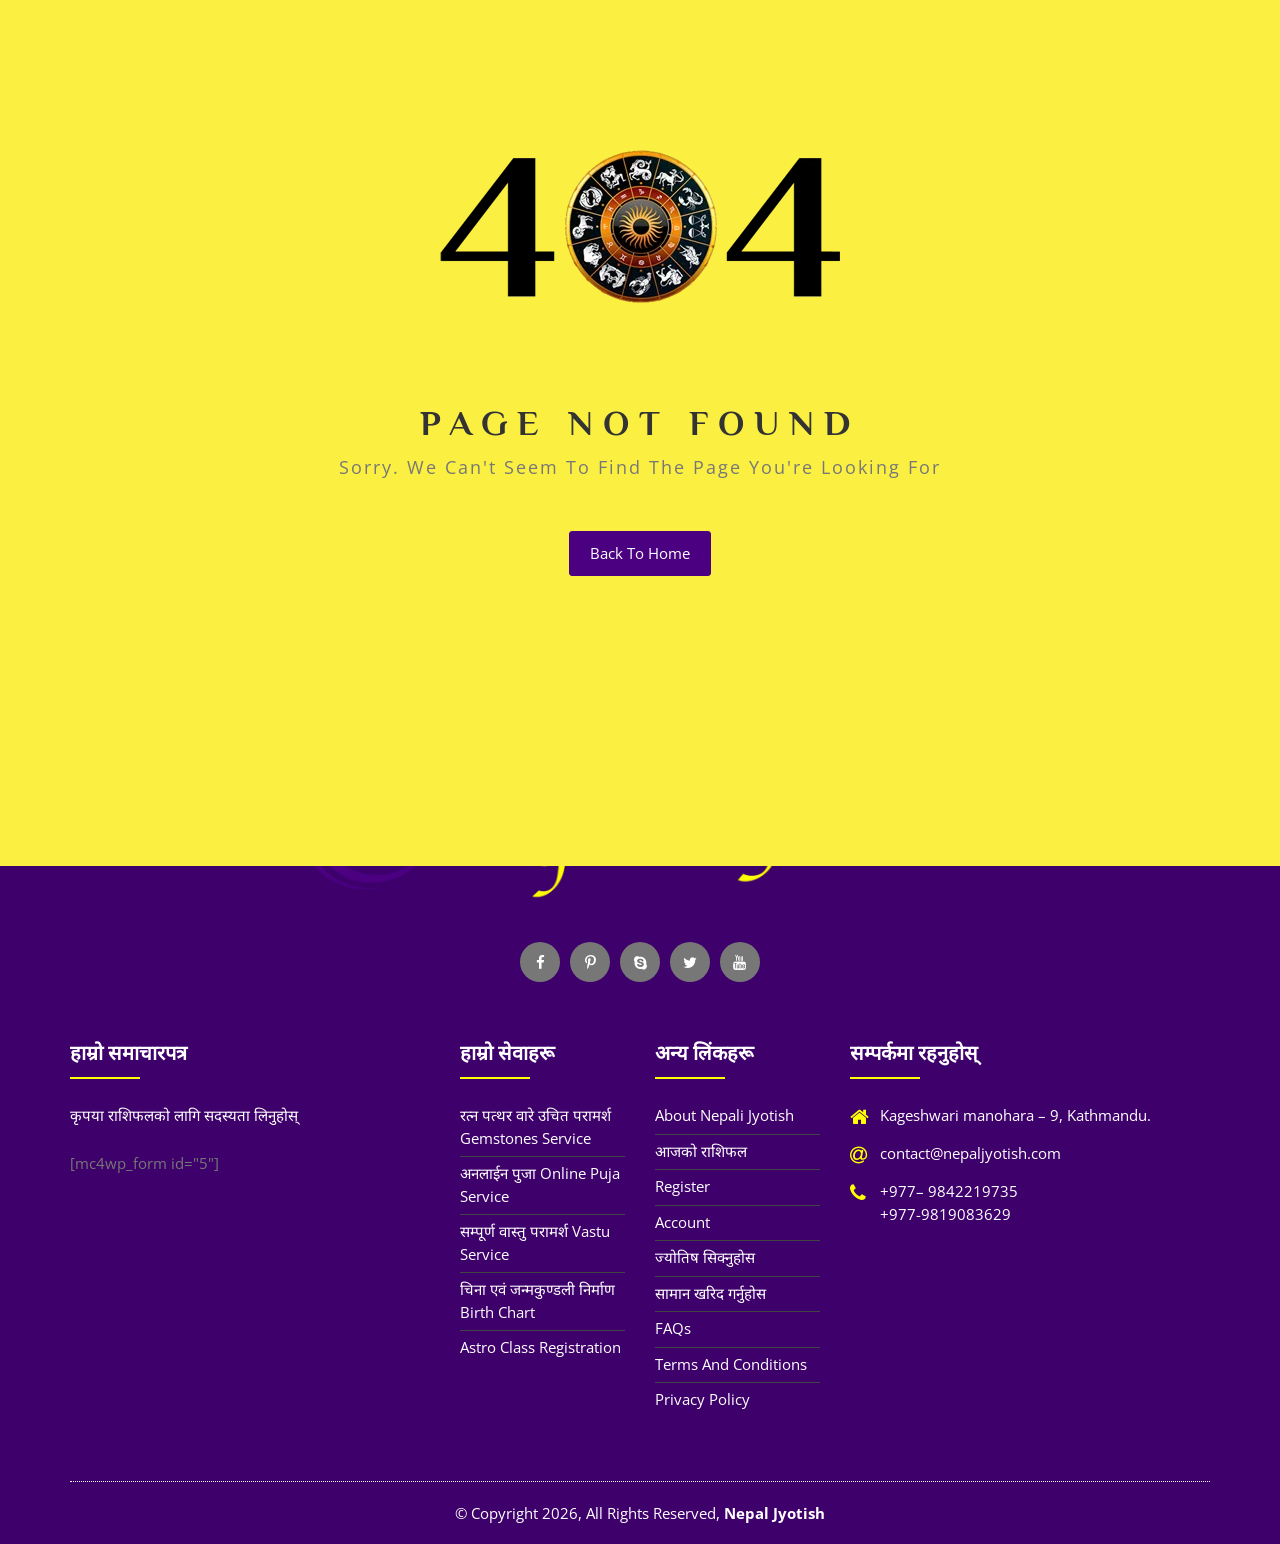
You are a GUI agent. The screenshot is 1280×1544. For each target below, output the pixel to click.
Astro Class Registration (540, 1347)
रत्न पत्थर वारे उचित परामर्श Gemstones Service (535, 1126)
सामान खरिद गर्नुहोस (710, 1293)
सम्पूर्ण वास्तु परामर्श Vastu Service (535, 1242)
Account (682, 1222)
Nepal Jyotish (774, 1513)
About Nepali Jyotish (724, 1115)
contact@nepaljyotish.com (970, 1153)
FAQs (673, 1328)
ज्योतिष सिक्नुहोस (705, 1257)
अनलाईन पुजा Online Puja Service (540, 1184)
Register (682, 1186)
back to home (640, 553)
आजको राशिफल (701, 1151)
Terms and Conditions (731, 1364)
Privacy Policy (702, 1399)
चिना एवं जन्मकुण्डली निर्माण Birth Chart (537, 1300)
